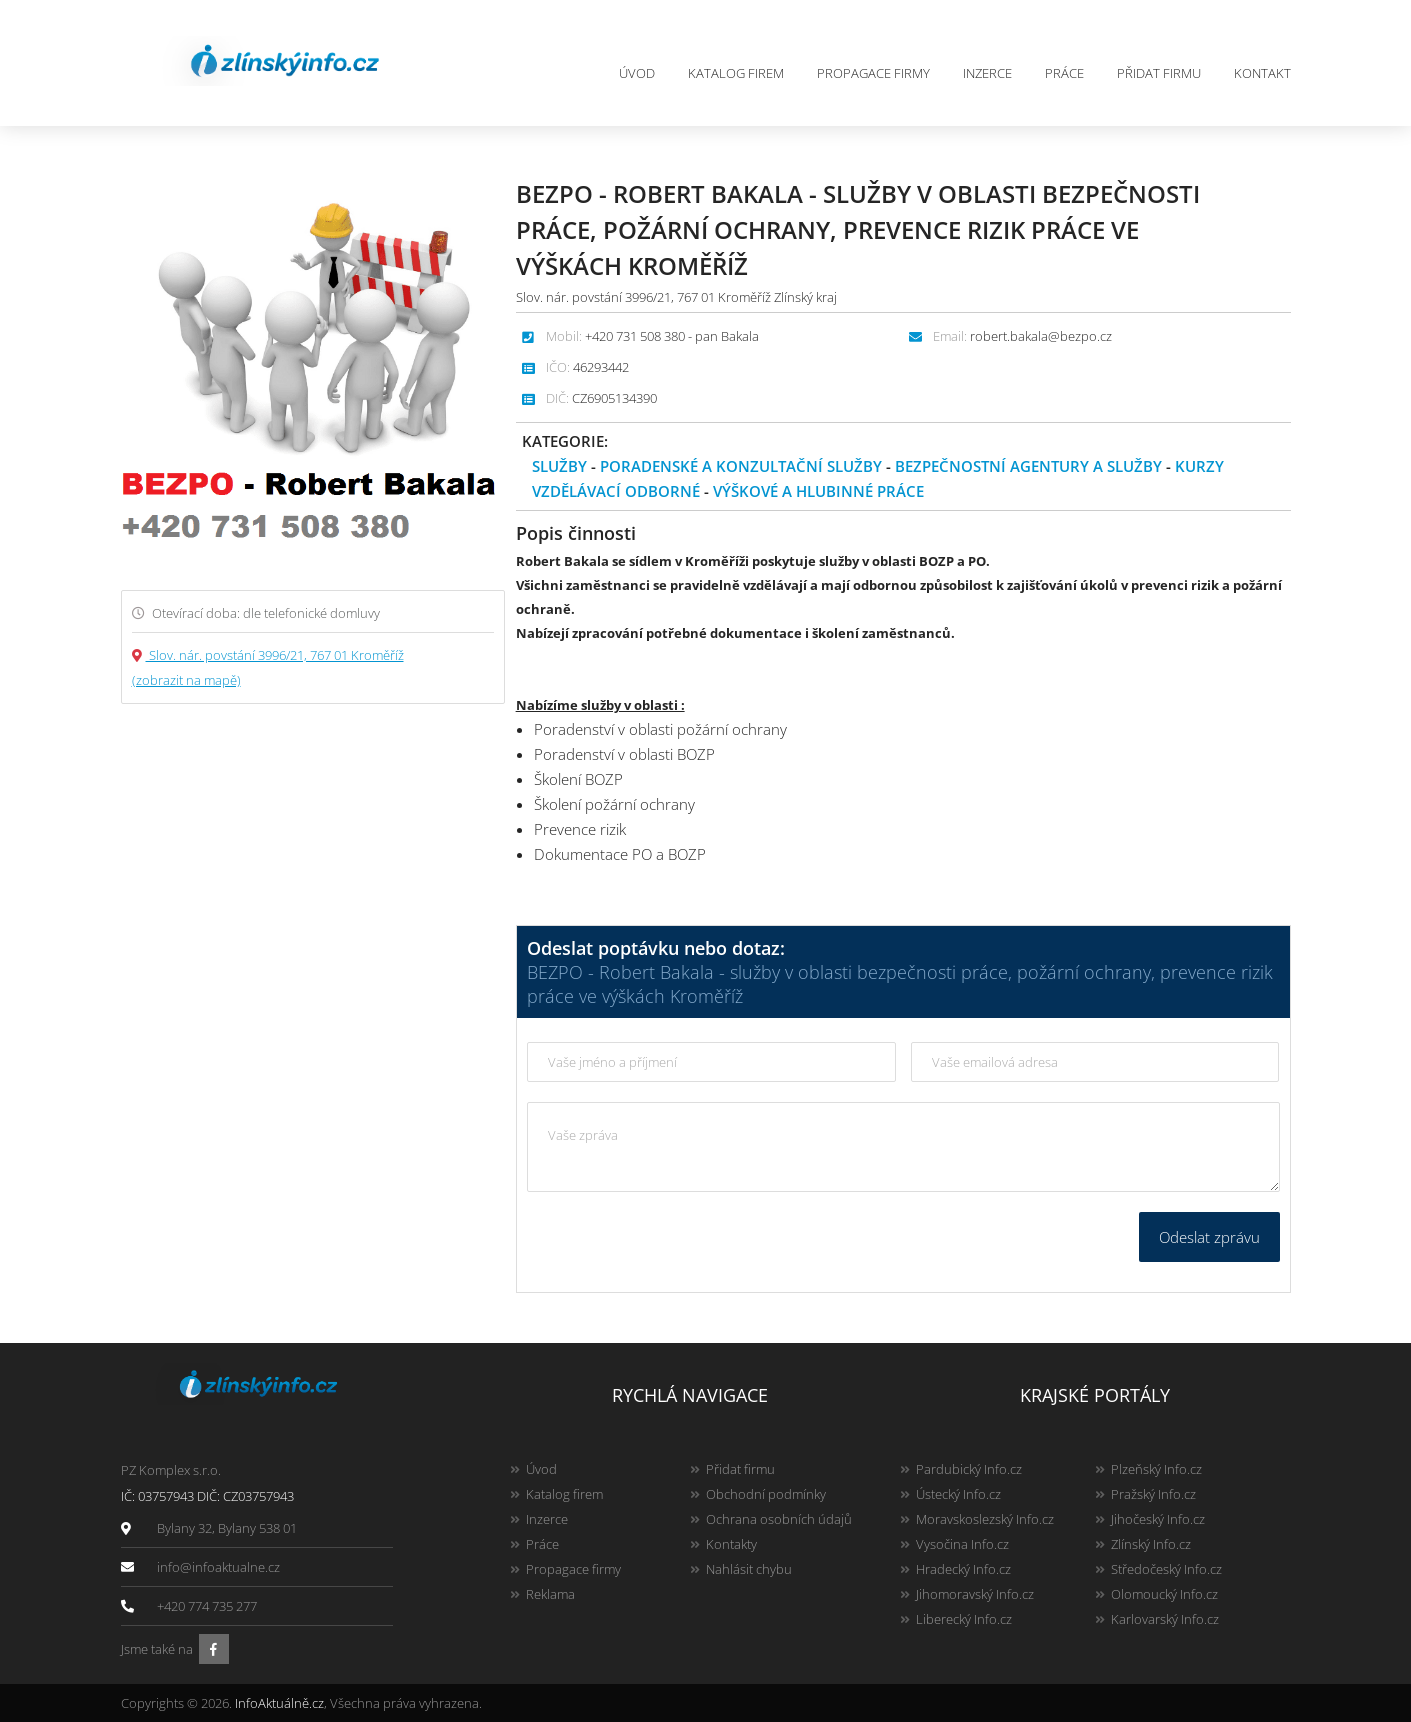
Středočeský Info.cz (1166, 1569)
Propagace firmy (873, 73)
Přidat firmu (1159, 73)
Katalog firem (736, 73)
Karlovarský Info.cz (1165, 1619)
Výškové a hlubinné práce (818, 491)
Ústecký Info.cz (958, 1494)
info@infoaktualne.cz (218, 1567)
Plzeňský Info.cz (1156, 1469)
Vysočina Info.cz (962, 1544)
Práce (1064, 73)
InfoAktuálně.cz (279, 1703)
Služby (559, 466)
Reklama (550, 1594)
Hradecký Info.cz (963, 1569)
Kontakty (731, 1544)
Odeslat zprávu (1209, 1237)
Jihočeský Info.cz (1158, 1519)
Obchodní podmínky (766, 1494)
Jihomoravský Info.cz (975, 1594)
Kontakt (1262, 73)
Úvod (637, 73)
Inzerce (987, 73)
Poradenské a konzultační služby (741, 466)
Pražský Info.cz (1153, 1494)
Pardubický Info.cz (969, 1469)
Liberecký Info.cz (964, 1619)
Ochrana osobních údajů (779, 1519)
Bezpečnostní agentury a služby (1028, 466)
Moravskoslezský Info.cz (985, 1519)
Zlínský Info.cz (1151, 1544)
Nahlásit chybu (749, 1569)
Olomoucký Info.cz (1164, 1594)
